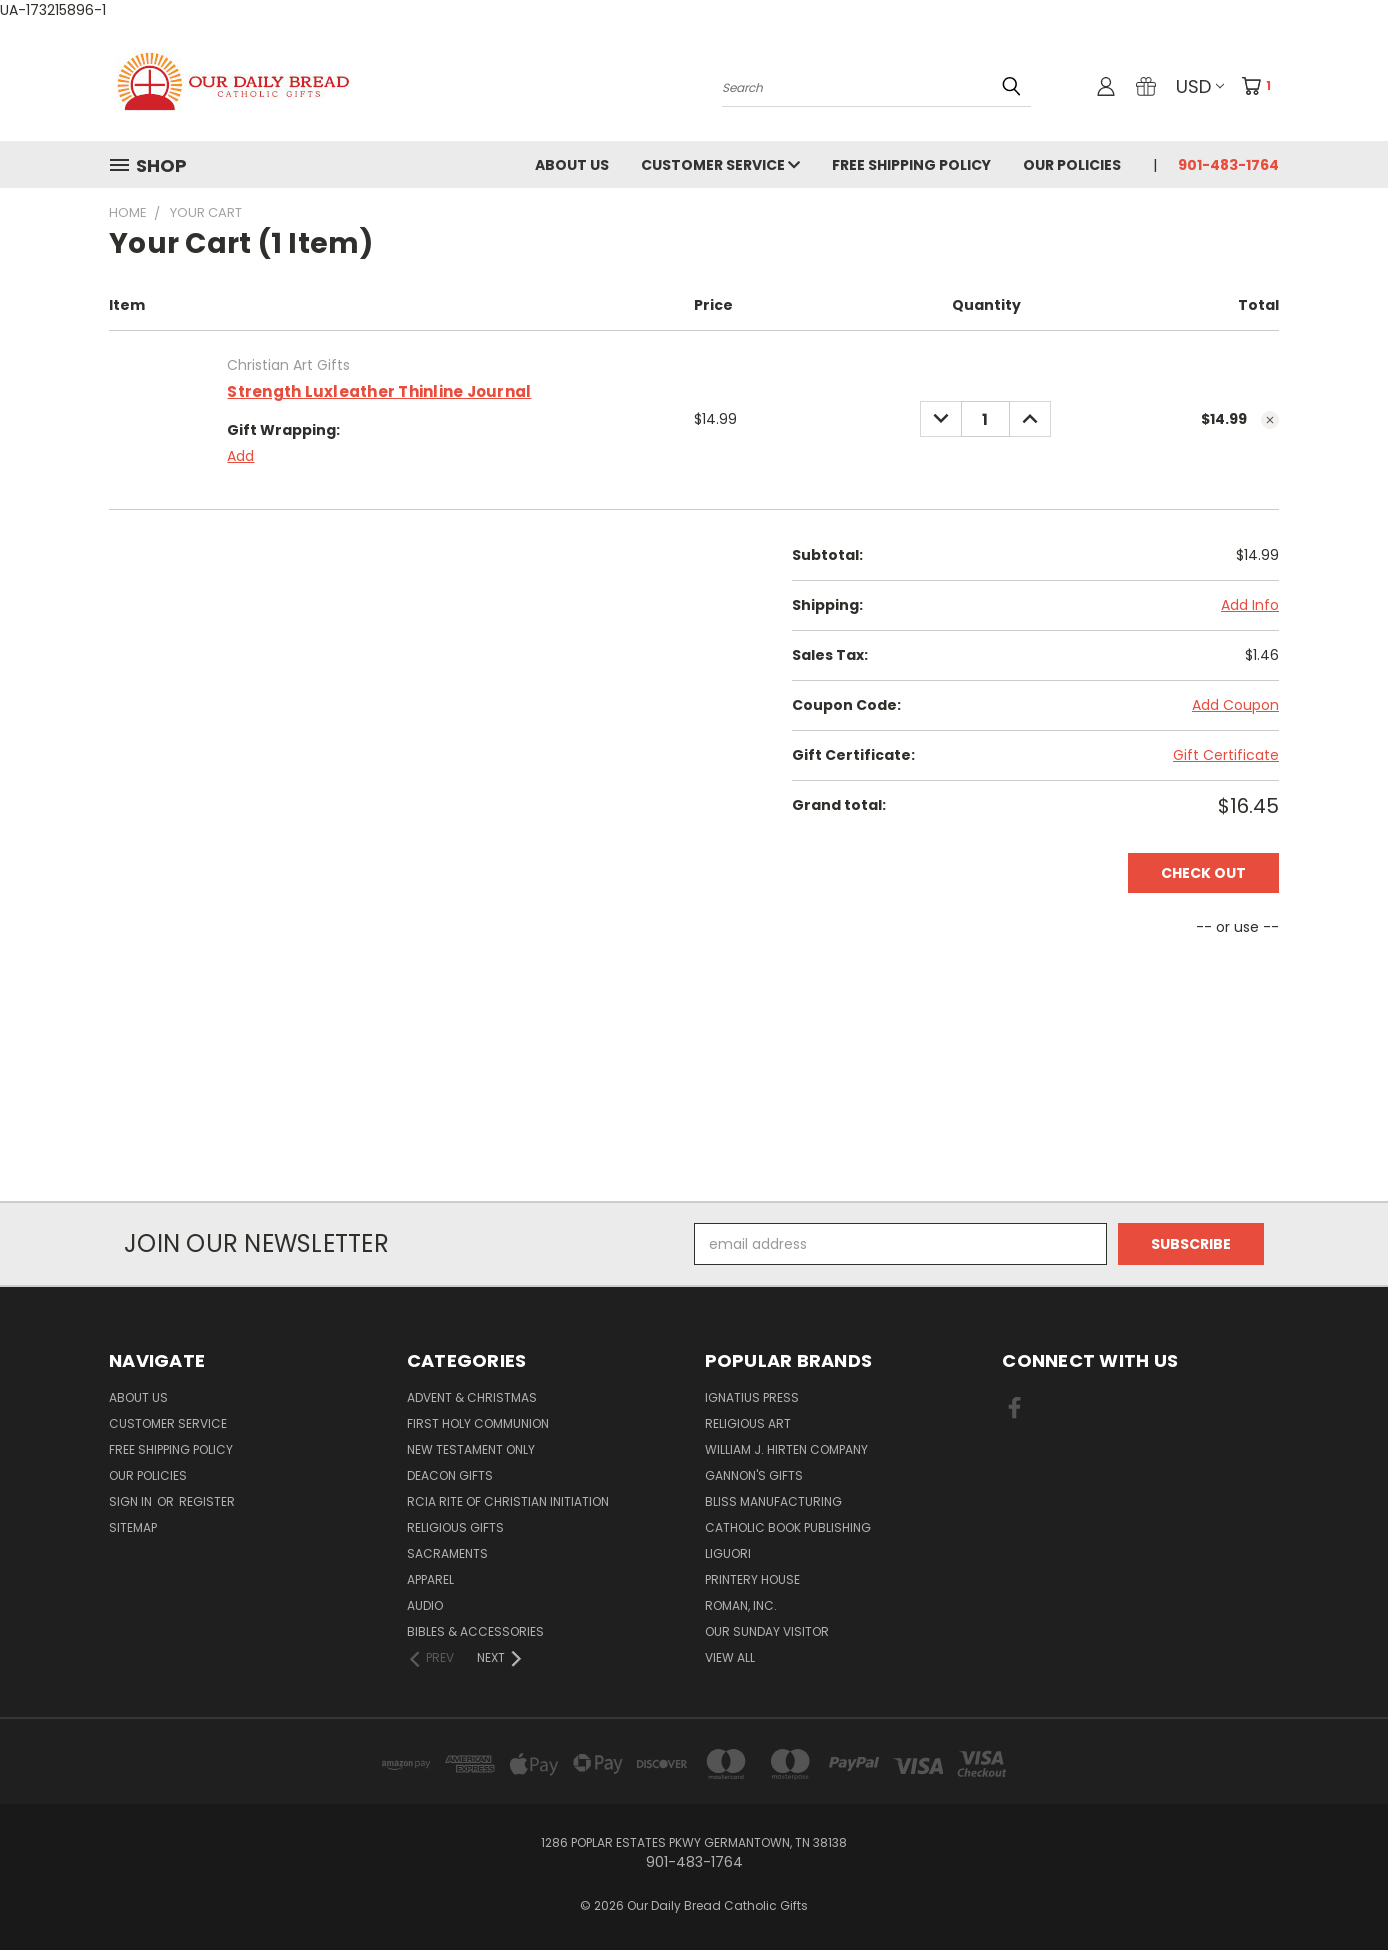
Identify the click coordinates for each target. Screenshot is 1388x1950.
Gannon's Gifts (754, 1475)
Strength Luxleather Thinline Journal (379, 391)
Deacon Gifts (450, 1475)
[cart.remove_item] (1270, 420)
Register (207, 1501)
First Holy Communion (478, 1423)
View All (730, 1657)
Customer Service (720, 165)
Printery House (752, 1579)
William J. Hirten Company (786, 1449)
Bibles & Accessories (475, 1631)
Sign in (132, 1501)
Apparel (430, 1579)
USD (1200, 86)
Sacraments (447, 1553)
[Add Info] (1250, 605)
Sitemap (133, 1527)
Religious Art (748, 1423)
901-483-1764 (1228, 165)
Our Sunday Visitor (767, 1631)
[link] (694, 1164)
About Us (572, 165)
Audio (425, 1605)
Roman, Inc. (741, 1605)
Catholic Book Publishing (788, 1527)
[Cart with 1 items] (1262, 86)
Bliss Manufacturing (773, 1501)
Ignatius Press (752, 1397)
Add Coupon (1235, 705)
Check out (1203, 873)
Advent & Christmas (472, 1397)
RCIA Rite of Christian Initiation (508, 1501)
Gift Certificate (1226, 755)
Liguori (728, 1553)
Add (240, 456)
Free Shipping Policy (911, 165)
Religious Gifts (455, 1527)
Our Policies (1072, 165)
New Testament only (471, 1449)
